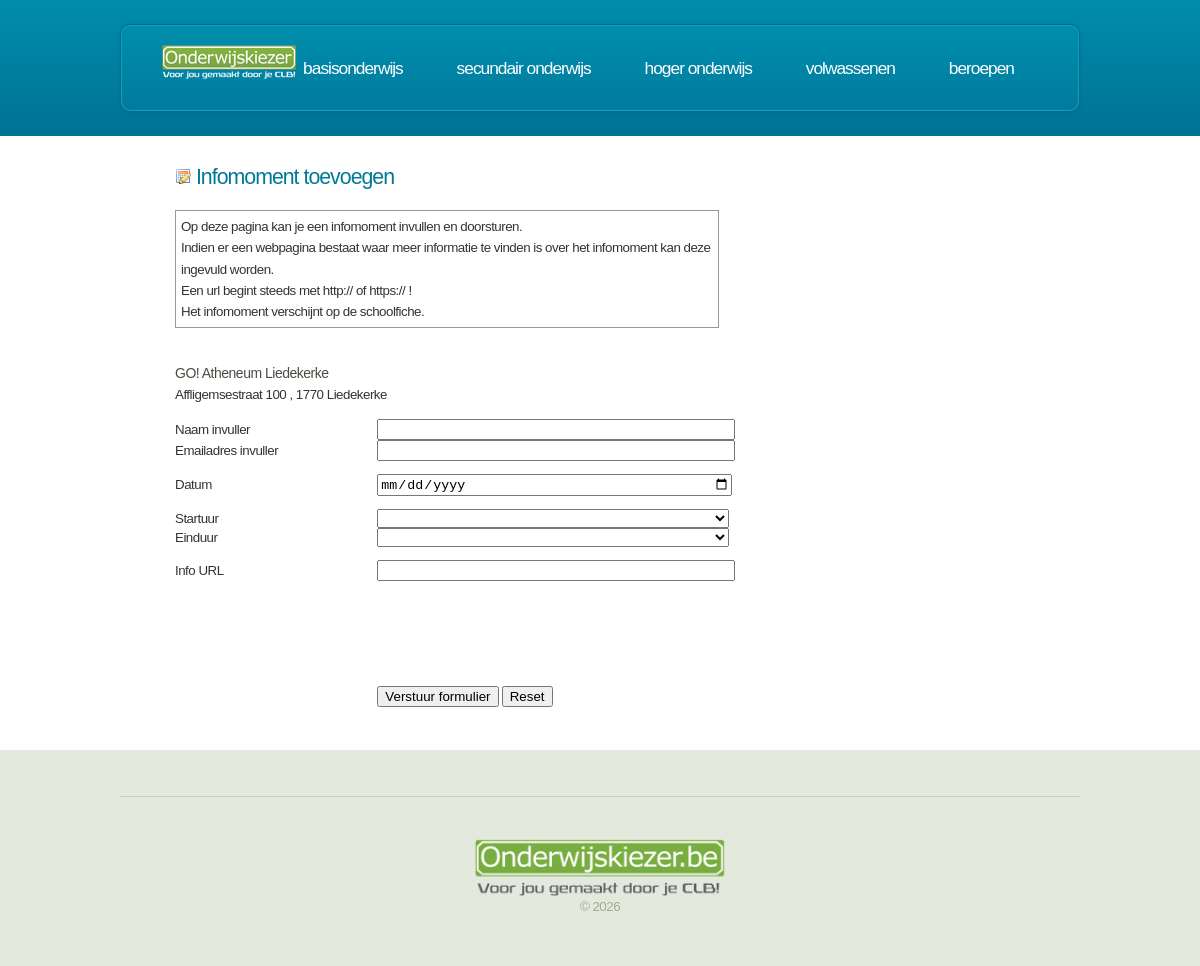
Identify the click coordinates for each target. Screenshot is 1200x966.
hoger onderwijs (698, 68)
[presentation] (529, 636)
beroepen (981, 68)
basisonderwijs (353, 68)
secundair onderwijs (524, 68)
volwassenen (850, 68)
